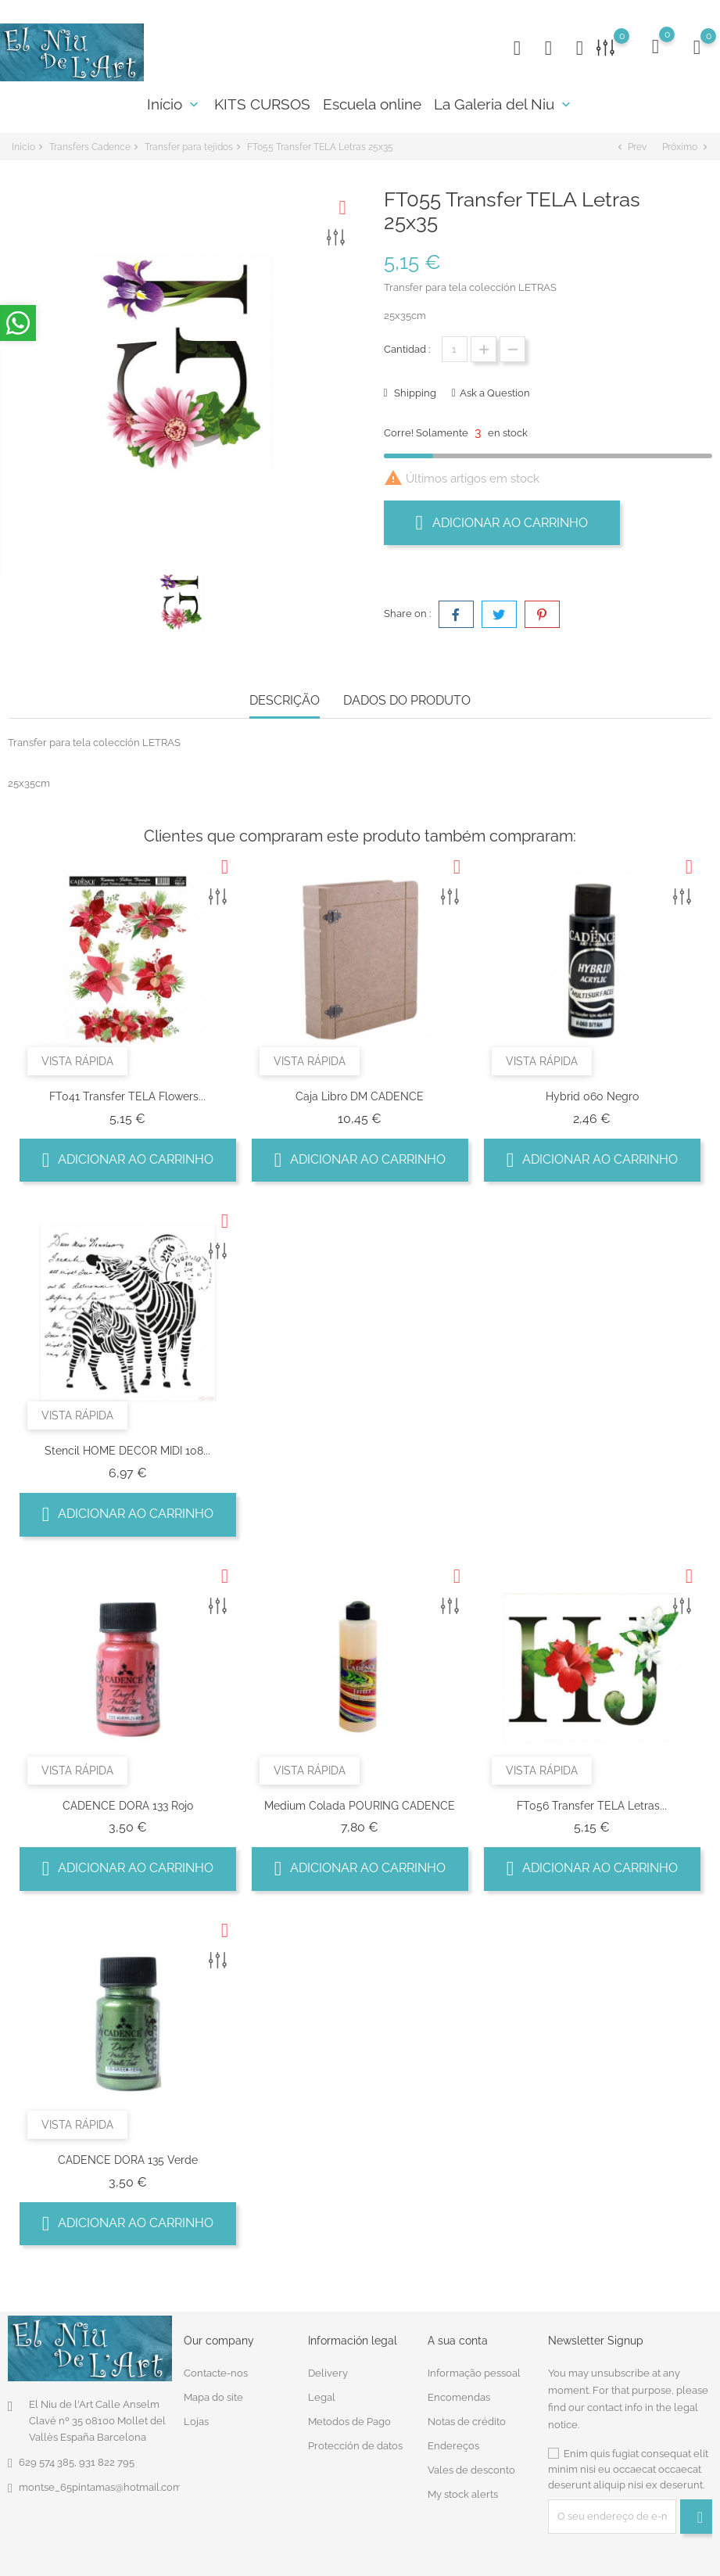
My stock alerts (463, 2494)
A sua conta (458, 2340)
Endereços (453, 2446)
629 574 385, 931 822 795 (76, 2462)
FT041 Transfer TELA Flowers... (127, 1096)
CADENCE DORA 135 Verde (128, 2160)
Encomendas (459, 2397)
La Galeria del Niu (504, 104)
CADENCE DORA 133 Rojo (128, 1805)
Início (174, 104)
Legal (321, 2397)
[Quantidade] (454, 349)
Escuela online (372, 104)
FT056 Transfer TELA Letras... (592, 1805)
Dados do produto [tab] (407, 700)
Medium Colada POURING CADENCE (359, 1805)
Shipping (414, 393)
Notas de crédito (467, 2421)
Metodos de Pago (349, 2421)
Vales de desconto (471, 2470)
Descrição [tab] (284, 700)
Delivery (328, 2373)
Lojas (196, 2421)
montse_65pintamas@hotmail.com (100, 2487)
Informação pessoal (474, 2373)
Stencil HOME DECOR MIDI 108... (127, 1450)
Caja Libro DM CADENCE (360, 1096)
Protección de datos (355, 2446)
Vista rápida (77, 1061)
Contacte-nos (216, 2373)
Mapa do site (213, 2397)
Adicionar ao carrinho (502, 522)
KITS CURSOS (262, 104)
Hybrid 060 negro (592, 1096)
